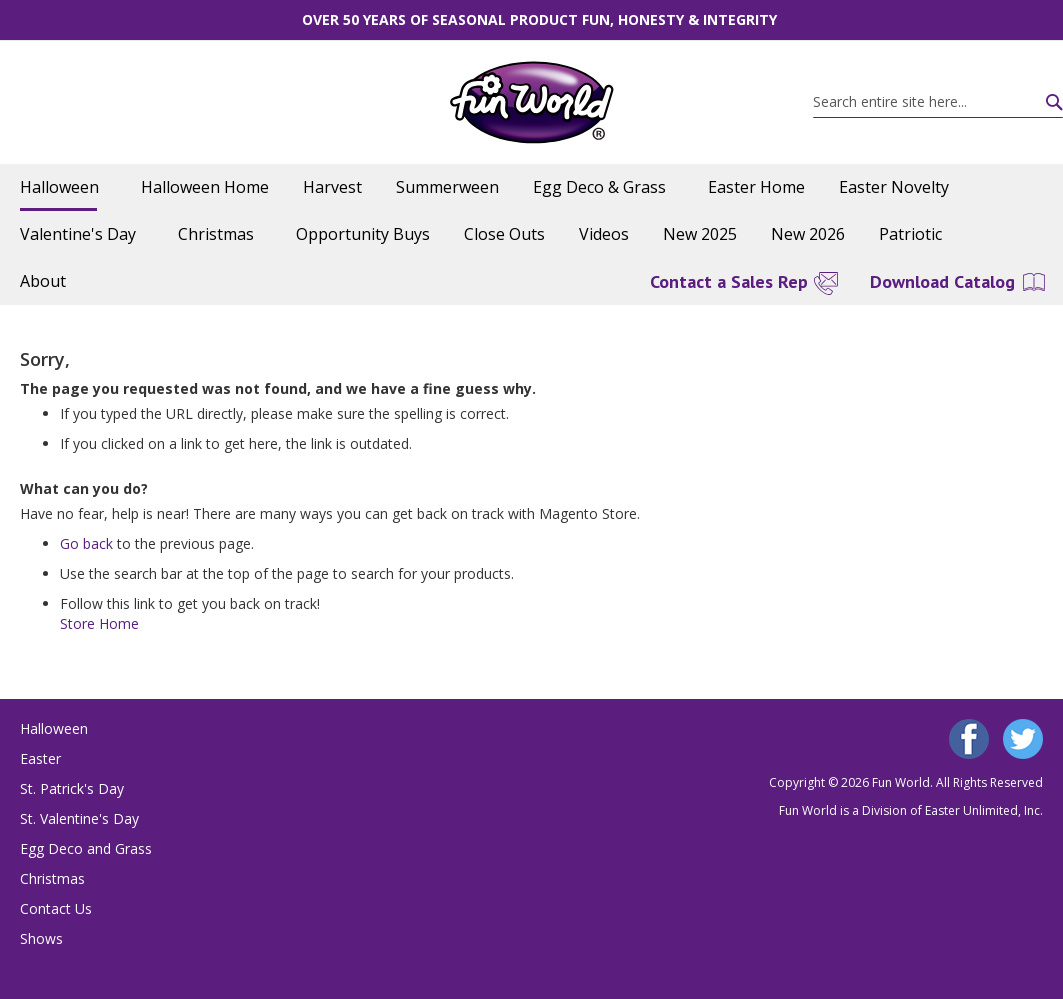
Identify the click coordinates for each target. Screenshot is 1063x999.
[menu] (531, 234)
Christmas (52, 878)
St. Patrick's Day (72, 788)
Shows (41, 938)
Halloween (54, 728)
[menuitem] (63, 187)
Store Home (99, 623)
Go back (86, 543)
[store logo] (531, 102)
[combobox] (938, 102)
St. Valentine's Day (79, 818)
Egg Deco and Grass (86, 848)
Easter (40, 758)
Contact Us (56, 908)
